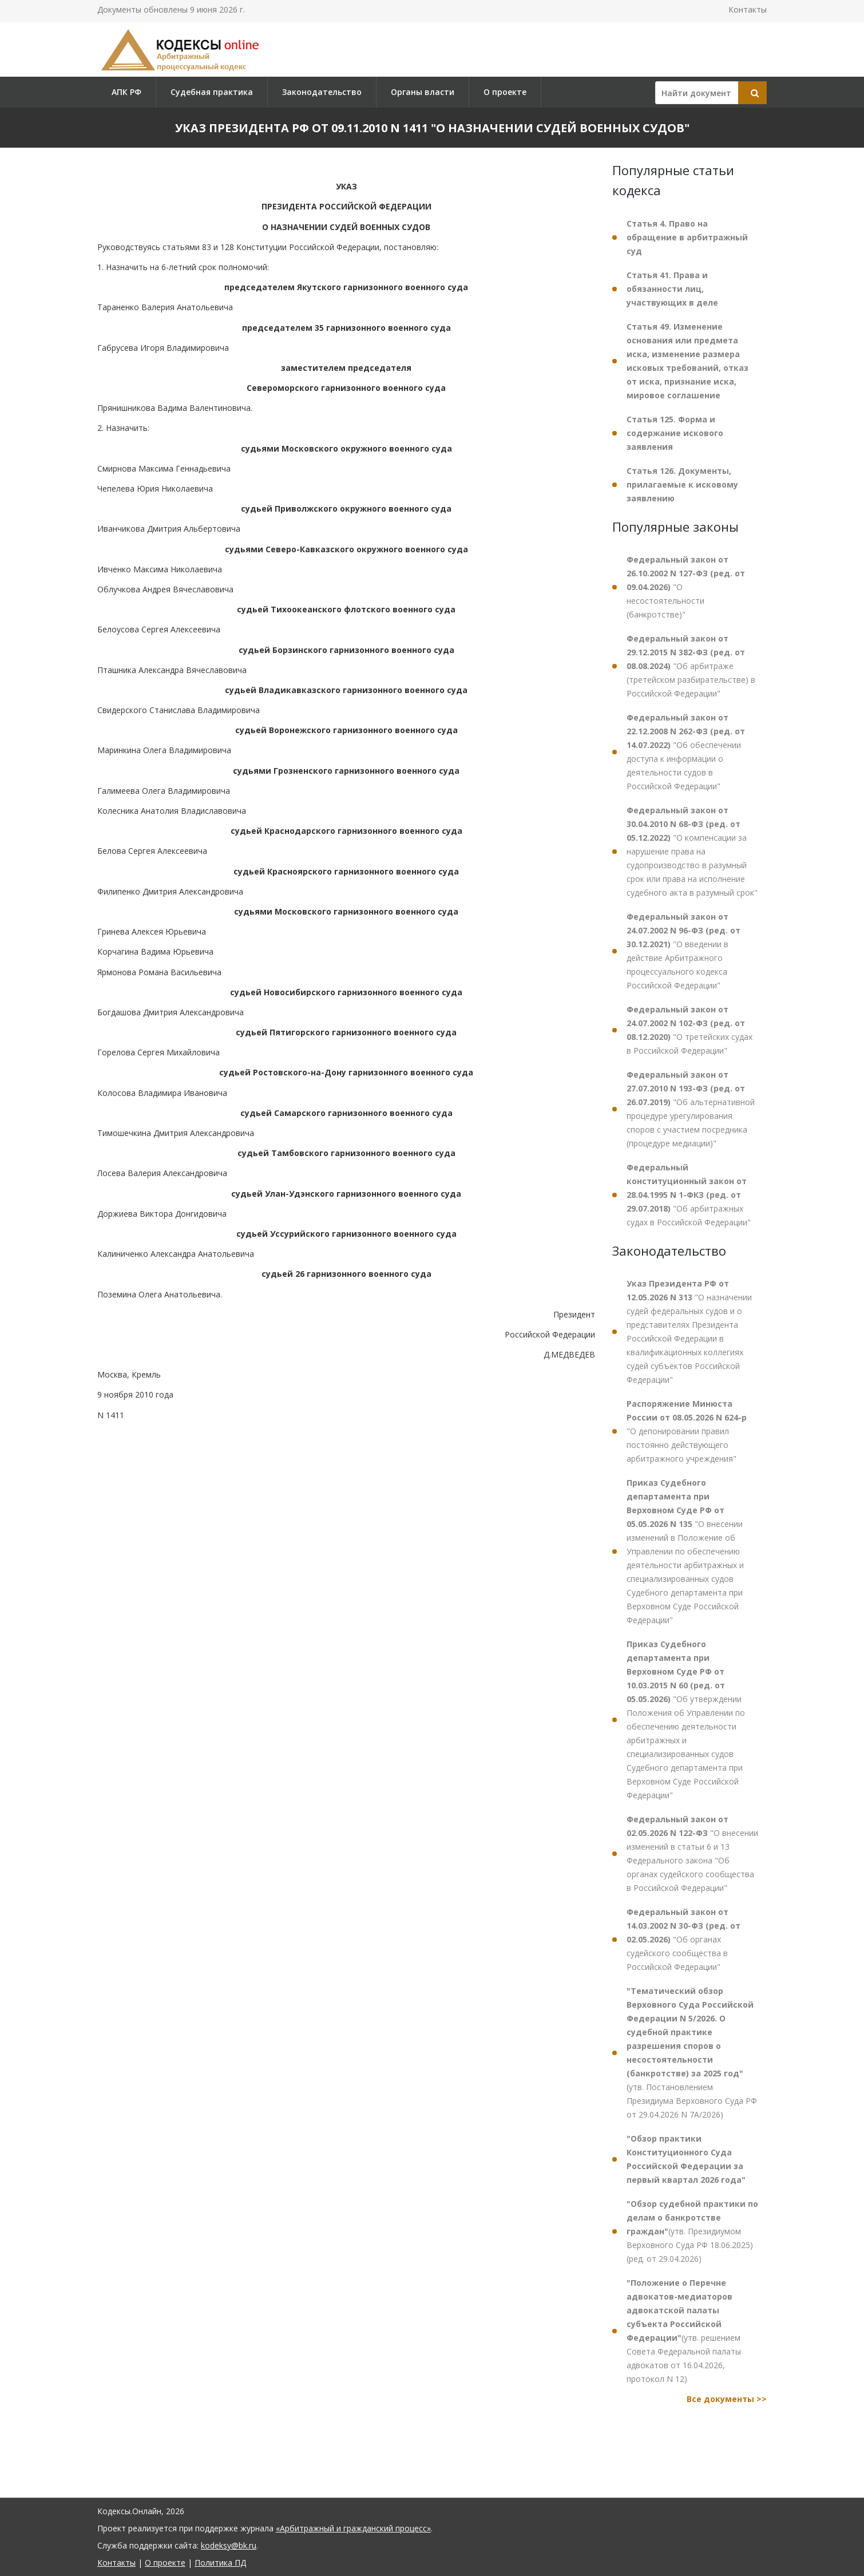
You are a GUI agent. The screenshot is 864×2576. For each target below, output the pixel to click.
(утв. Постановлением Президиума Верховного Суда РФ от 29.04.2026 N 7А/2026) (692, 2052)
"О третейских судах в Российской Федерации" (689, 1030)
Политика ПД (220, 2562)
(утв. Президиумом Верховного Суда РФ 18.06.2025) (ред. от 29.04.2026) (692, 2231)
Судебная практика (212, 91)
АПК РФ (126, 91)
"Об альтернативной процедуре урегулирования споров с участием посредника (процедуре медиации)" (691, 1109)
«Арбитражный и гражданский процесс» (353, 2528)
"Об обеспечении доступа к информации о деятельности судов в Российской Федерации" (686, 752)
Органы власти (422, 91)
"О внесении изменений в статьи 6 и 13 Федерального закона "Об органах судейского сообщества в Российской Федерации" (692, 1853)
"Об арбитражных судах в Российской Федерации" (689, 1195)
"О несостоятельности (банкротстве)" (686, 587)
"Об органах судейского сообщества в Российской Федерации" (683, 1939)
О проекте (504, 91)
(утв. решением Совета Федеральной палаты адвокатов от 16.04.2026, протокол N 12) (684, 2330)
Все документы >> (727, 2398)
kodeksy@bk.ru (228, 2545)
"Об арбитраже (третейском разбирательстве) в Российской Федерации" (691, 666)
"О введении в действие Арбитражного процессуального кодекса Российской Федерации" (683, 951)
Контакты (747, 9)
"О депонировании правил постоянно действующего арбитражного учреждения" (687, 1431)
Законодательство (322, 91)
